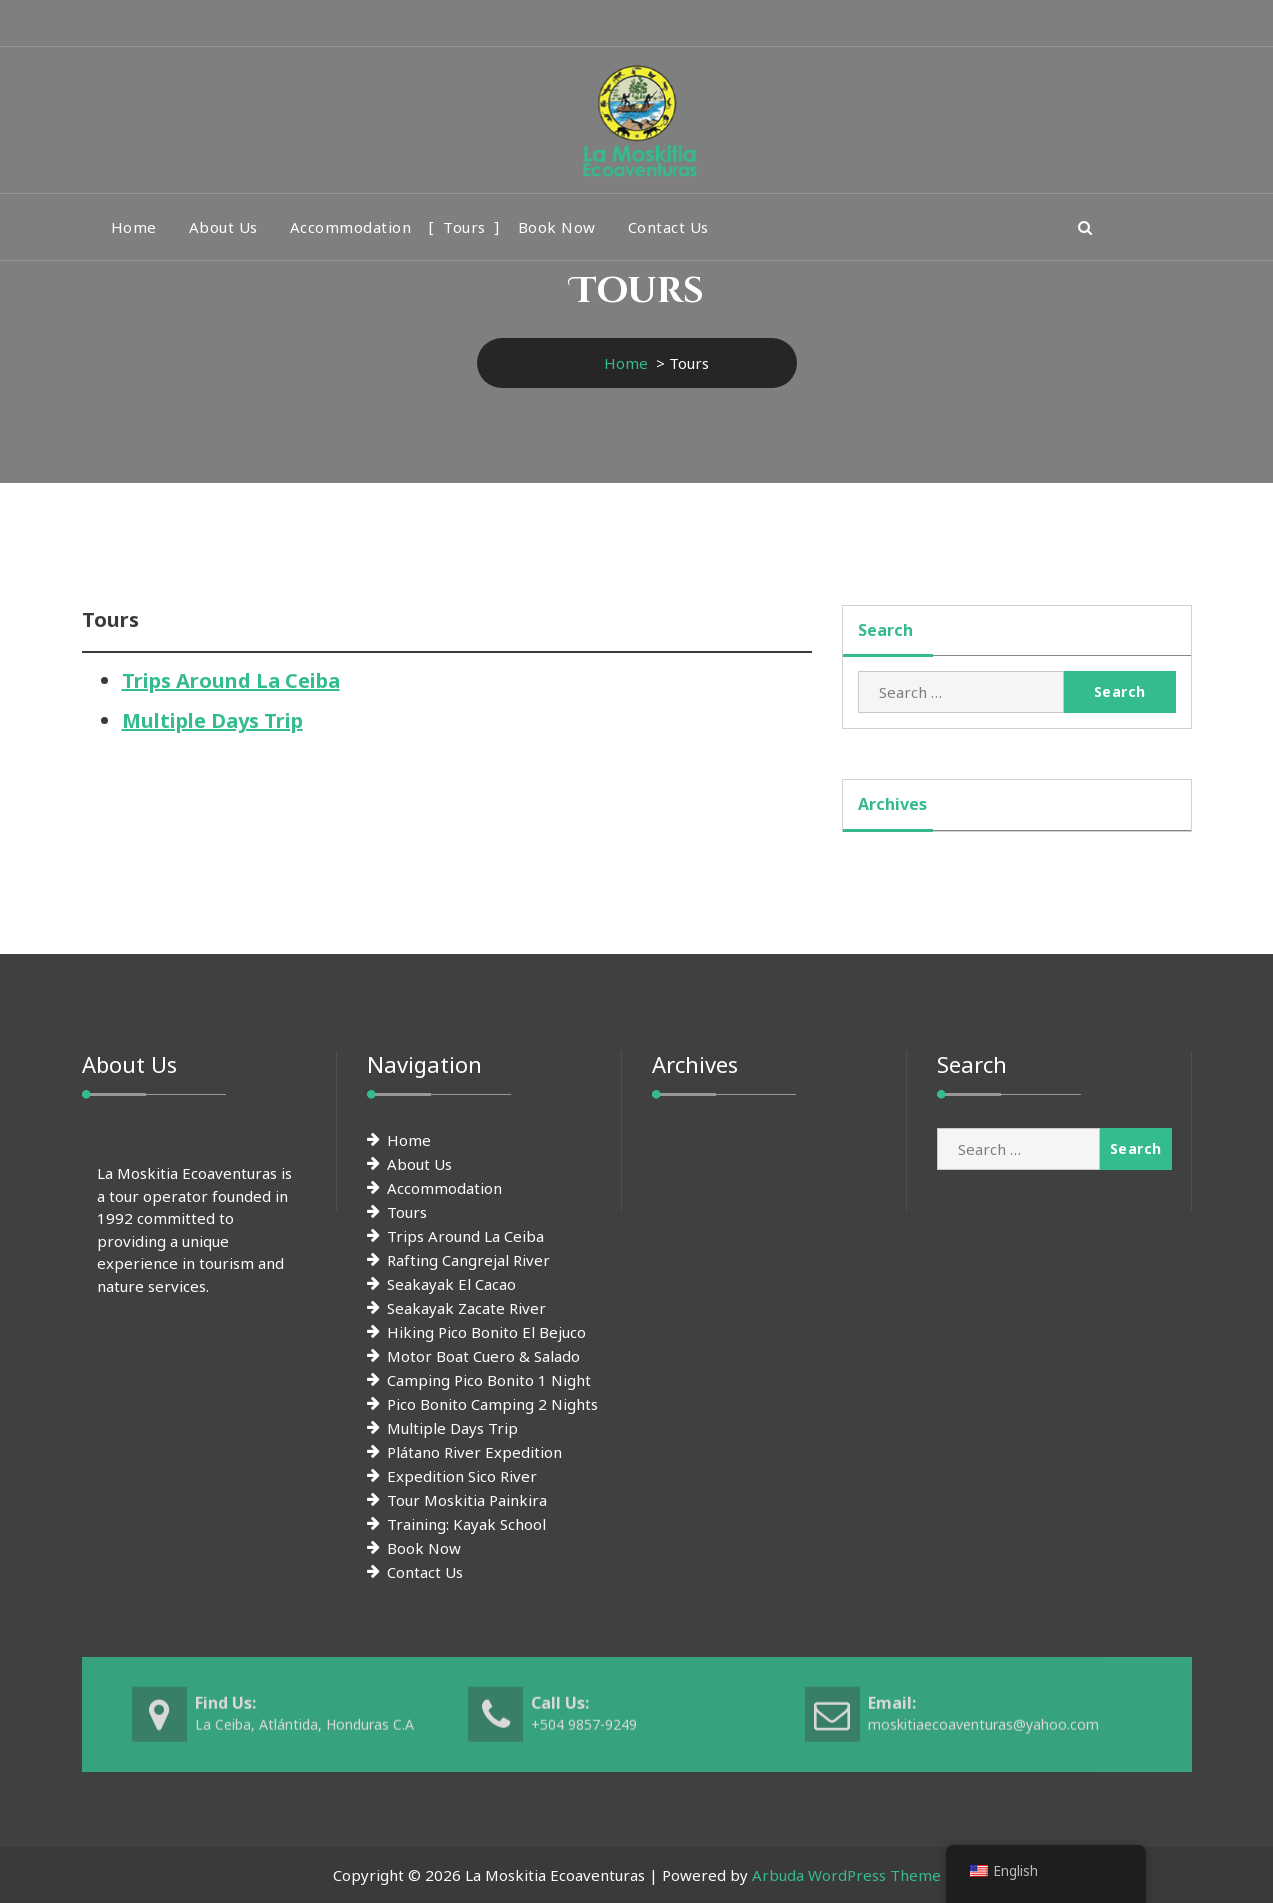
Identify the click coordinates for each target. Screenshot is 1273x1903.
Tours (464, 227)
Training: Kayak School (466, 1524)
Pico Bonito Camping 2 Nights (492, 1404)
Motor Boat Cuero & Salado (483, 1356)
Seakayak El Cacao (451, 1284)
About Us (223, 227)
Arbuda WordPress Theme (846, 1875)
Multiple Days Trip (212, 720)
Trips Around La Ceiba (231, 680)
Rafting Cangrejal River (468, 1260)
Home (134, 227)
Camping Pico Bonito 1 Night (489, 1380)
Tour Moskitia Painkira (467, 1500)
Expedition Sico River (462, 1476)
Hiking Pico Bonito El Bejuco (486, 1332)
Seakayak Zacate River (466, 1308)
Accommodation (351, 227)
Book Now (557, 227)
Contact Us (668, 227)
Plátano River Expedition (474, 1452)
